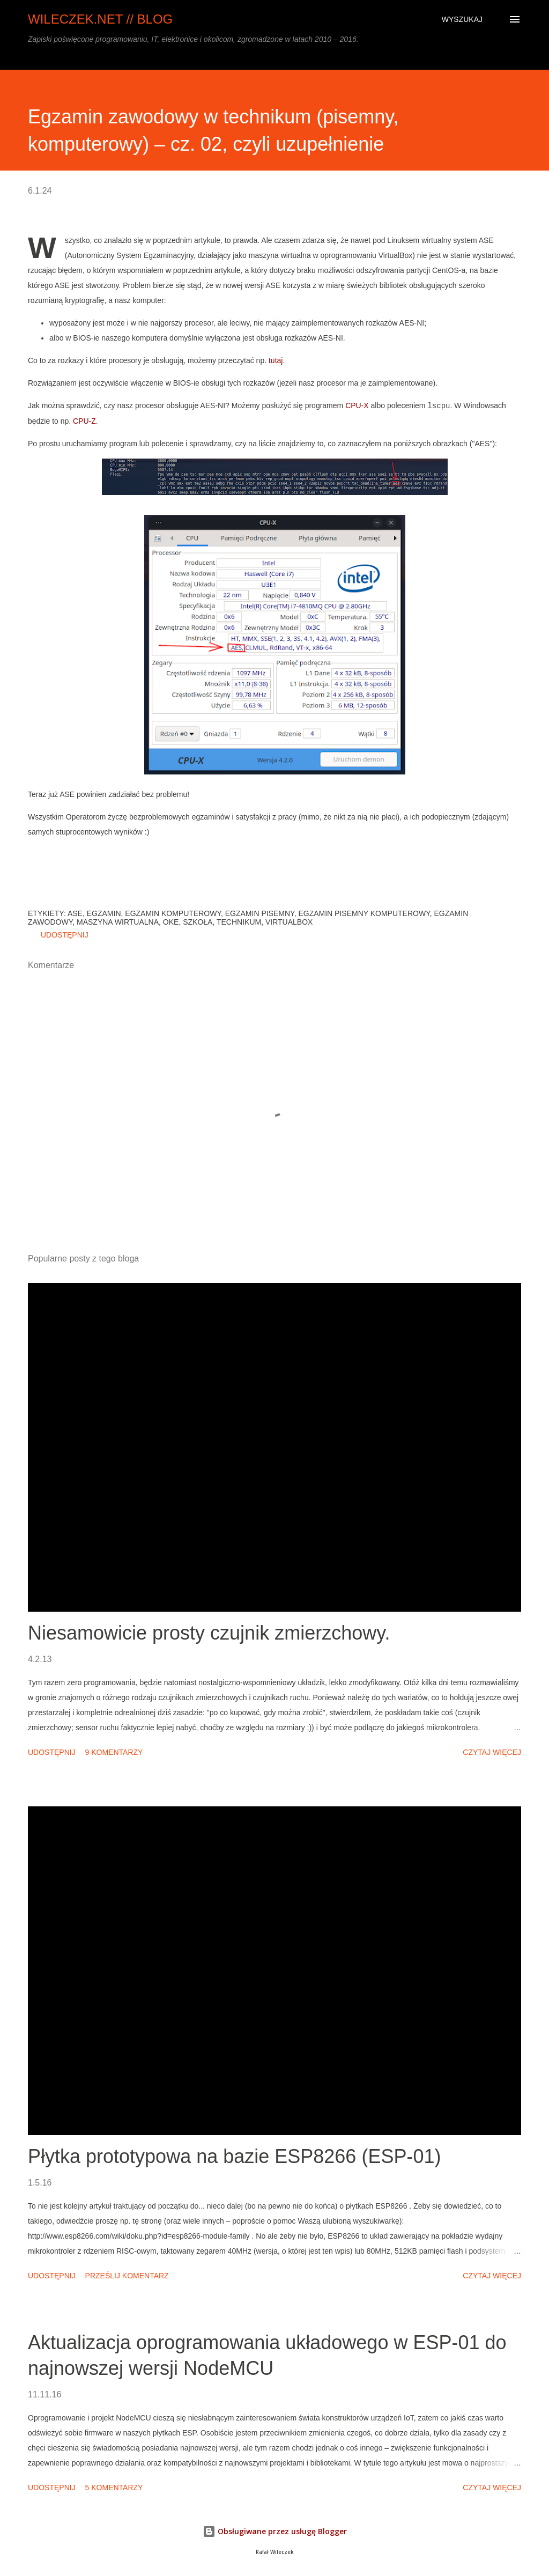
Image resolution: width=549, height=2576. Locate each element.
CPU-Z (84, 421)
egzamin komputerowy (173, 913)
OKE (171, 922)
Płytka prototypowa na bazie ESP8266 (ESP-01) (234, 2156)
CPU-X (357, 405)
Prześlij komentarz (127, 2275)
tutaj (276, 360)
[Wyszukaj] (462, 19)
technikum (239, 922)
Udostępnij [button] (64, 935)
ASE (75, 913)
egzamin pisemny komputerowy (363, 913)
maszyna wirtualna (118, 922)
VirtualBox (289, 922)
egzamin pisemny (259, 913)
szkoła (197, 922)
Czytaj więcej (492, 1752)
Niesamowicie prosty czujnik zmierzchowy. (209, 1633)
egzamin (104, 913)
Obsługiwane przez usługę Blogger (275, 2531)
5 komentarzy (114, 2487)
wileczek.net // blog (100, 19)
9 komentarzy (114, 1752)
